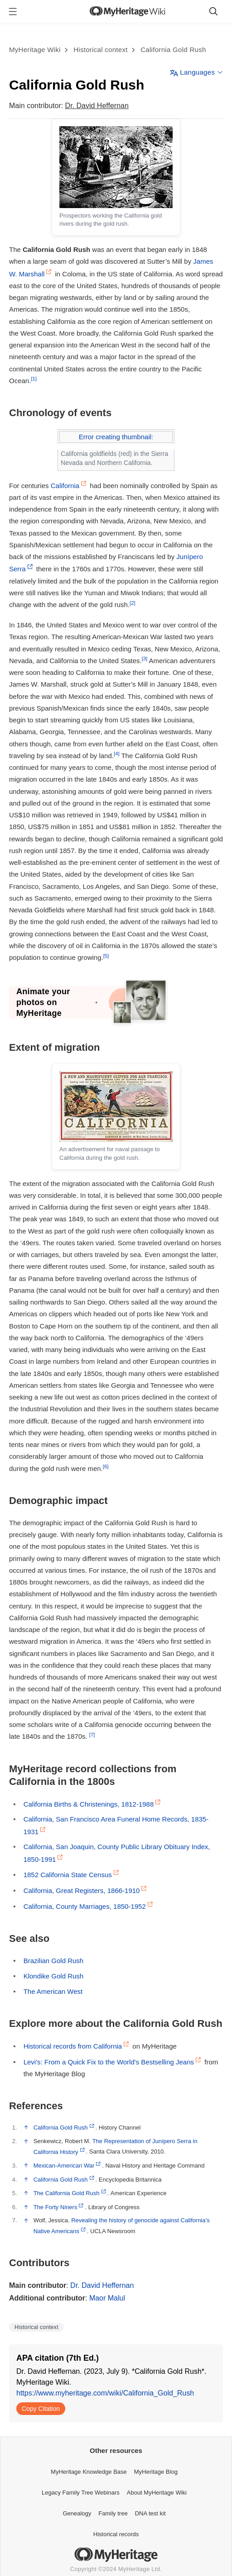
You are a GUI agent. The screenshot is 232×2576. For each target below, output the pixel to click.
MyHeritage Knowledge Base (89, 2471)
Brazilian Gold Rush (54, 1960)
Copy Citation (41, 2408)
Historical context (100, 49)
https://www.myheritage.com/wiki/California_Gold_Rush (105, 2393)
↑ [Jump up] (23, 2127)
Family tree (112, 2513)
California (65, 485)
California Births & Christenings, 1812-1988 (89, 1804)
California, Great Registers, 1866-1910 (82, 1890)
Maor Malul (107, 2298)
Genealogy (77, 2513)
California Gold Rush (173, 49)
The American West (53, 1991)
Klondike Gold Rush (54, 1976)
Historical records (116, 2534)
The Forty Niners (55, 2207)
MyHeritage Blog (156, 2471)
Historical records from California (73, 2046)
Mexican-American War (64, 2165)
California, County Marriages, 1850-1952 (85, 1906)
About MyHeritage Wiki (157, 2492)
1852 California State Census (68, 1875)
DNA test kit (150, 2513)
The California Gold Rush (67, 2193)
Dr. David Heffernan (97, 105)
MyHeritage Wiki (35, 49)
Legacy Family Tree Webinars (81, 2492)
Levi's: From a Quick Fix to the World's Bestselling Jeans (109, 2062)
